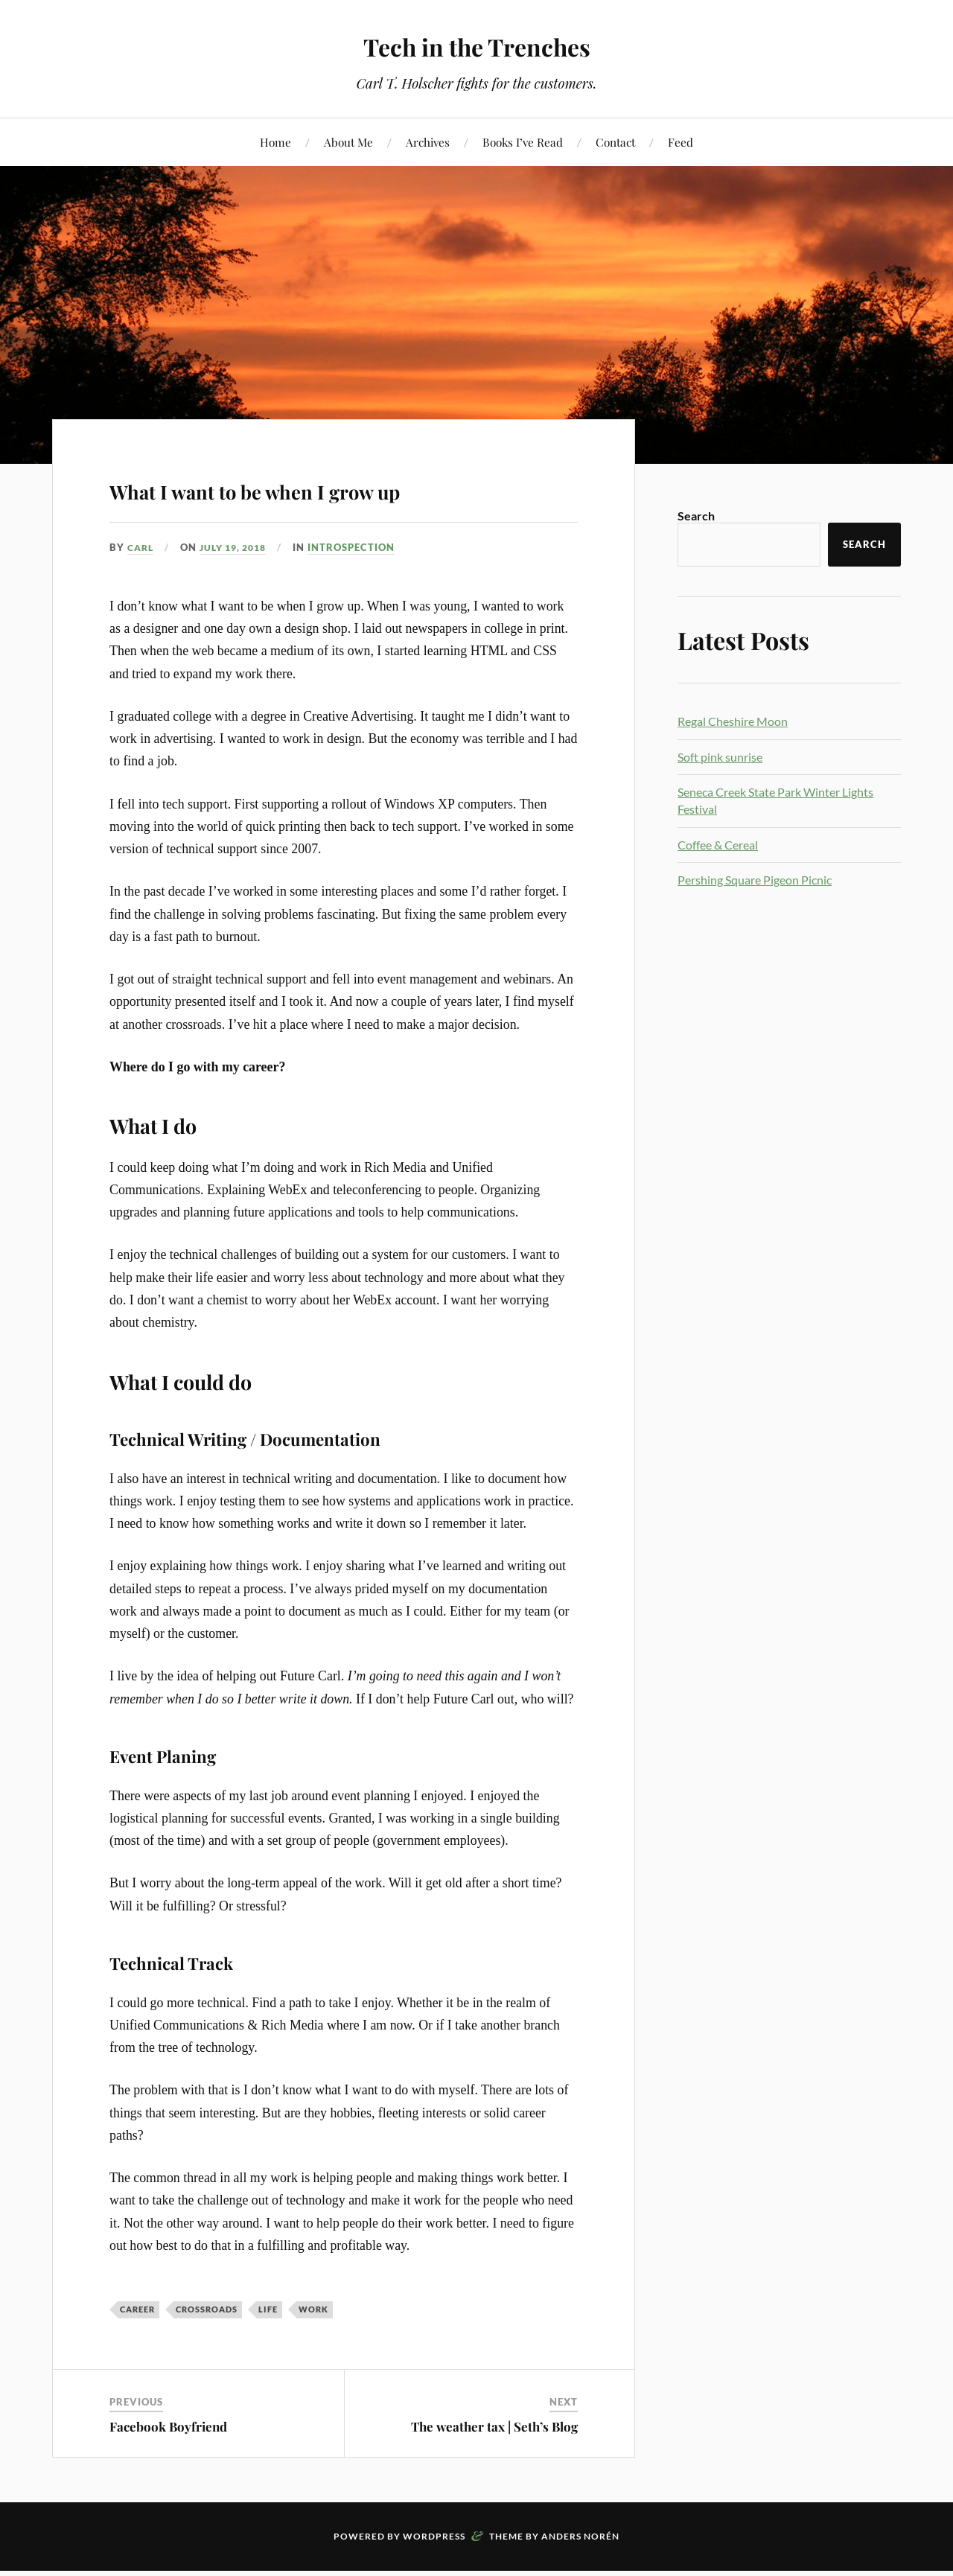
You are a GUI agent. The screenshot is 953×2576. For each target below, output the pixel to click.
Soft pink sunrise (720, 757)
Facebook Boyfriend (168, 2469)
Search (696, 515)
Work (313, 2352)
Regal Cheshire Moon (733, 721)
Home (275, 142)
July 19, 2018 (239, 590)
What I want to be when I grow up (336, 507)
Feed (680, 142)
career (137, 2352)
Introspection (361, 590)
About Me (348, 142)
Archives (428, 142)
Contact (615, 142)
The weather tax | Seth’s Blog (494, 2469)
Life (268, 2352)
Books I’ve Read (522, 142)
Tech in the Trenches (477, 45)
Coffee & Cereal (718, 845)
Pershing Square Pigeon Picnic (755, 880)
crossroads (207, 2352)
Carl (141, 590)
